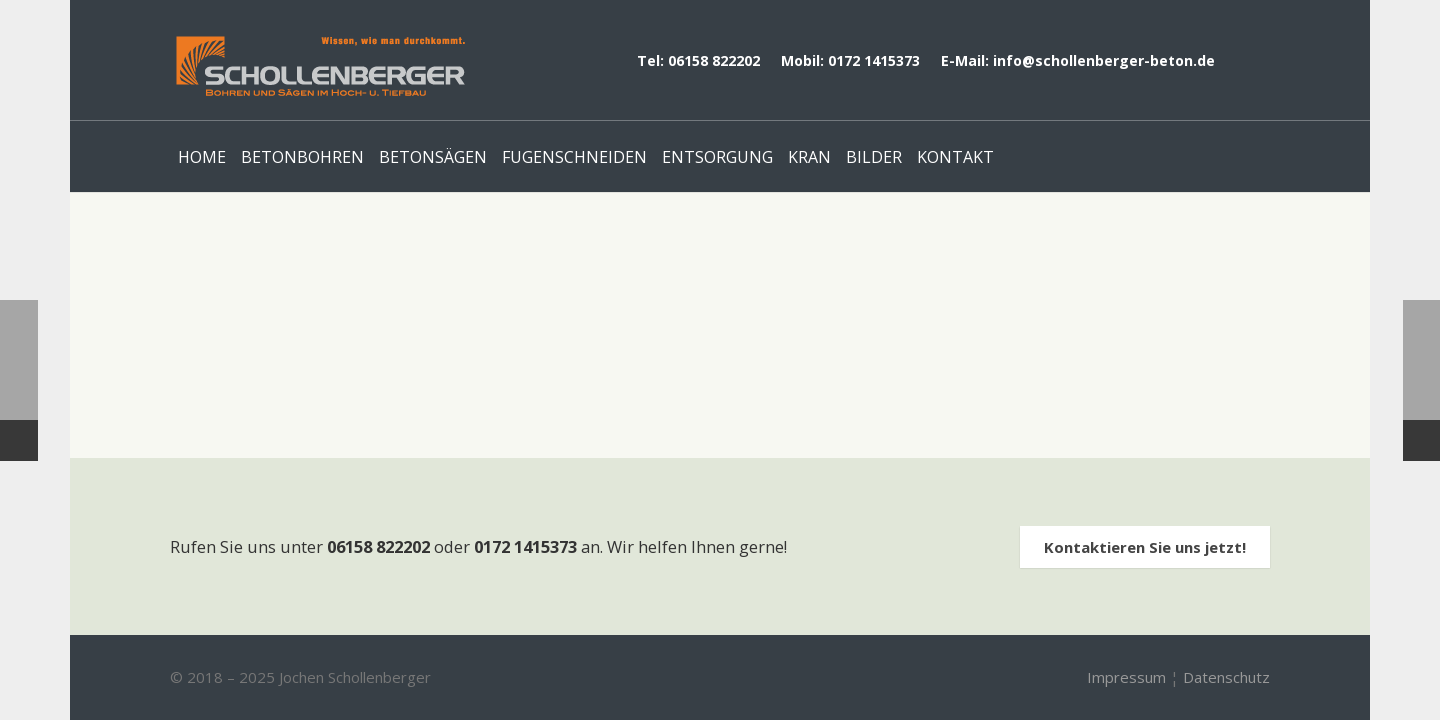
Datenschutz (1226, 677)
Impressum (1126, 677)
